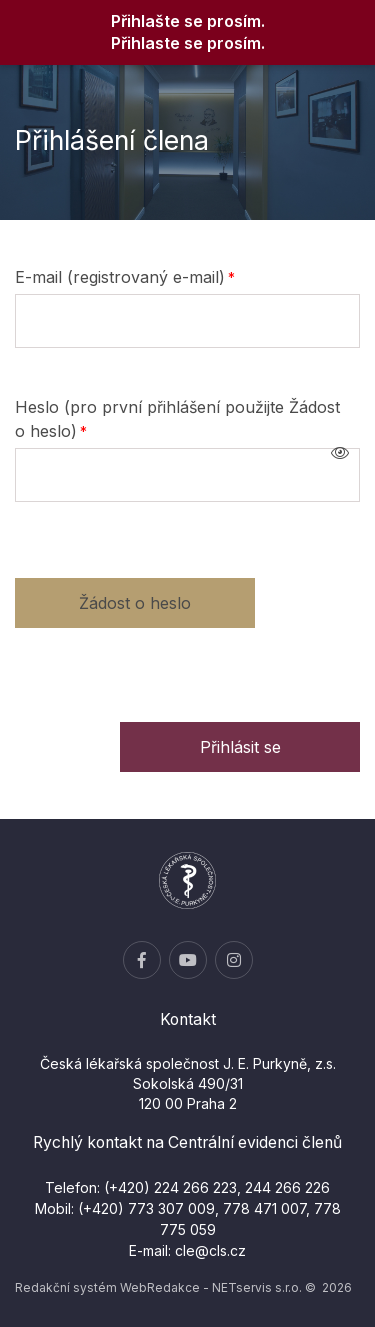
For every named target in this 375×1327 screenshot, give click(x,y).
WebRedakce (160, 1287)
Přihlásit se (240, 747)
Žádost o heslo (135, 603)
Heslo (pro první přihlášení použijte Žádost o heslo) (177, 419)
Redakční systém (66, 1287)
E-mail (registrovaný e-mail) (120, 277)
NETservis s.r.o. (257, 1287)
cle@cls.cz (210, 1250)
